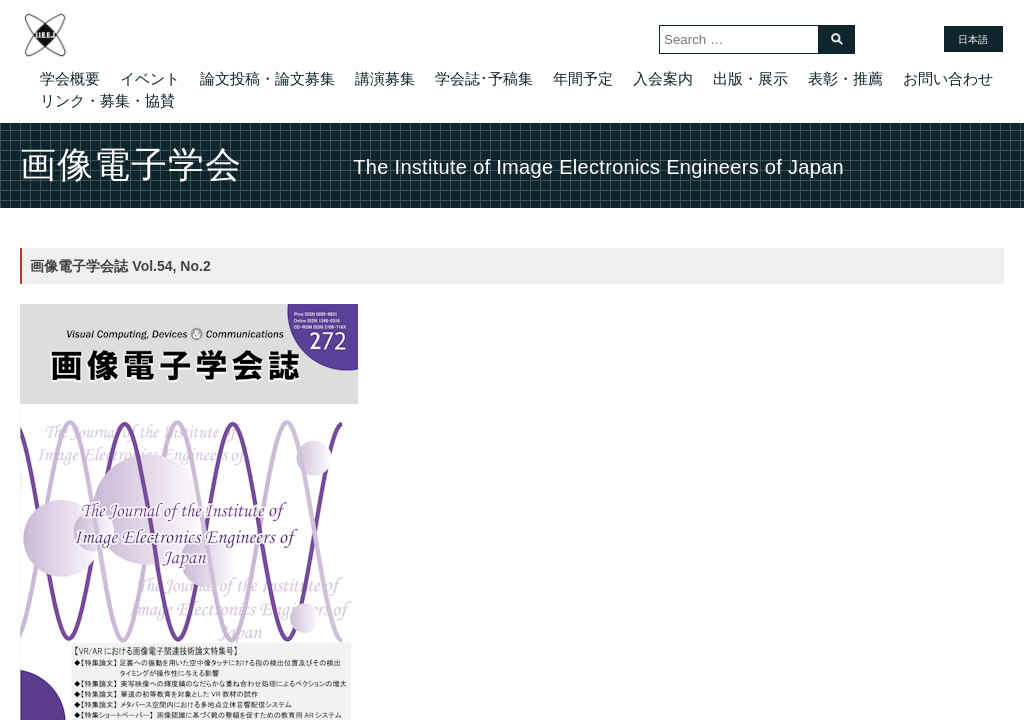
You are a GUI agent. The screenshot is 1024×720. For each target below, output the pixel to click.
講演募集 (385, 78)
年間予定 (583, 78)
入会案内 (663, 78)
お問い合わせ (948, 78)
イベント (150, 78)
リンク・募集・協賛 (107, 100)
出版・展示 (750, 78)
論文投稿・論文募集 (267, 78)
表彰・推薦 (845, 78)
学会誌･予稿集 (484, 78)
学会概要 (70, 78)
